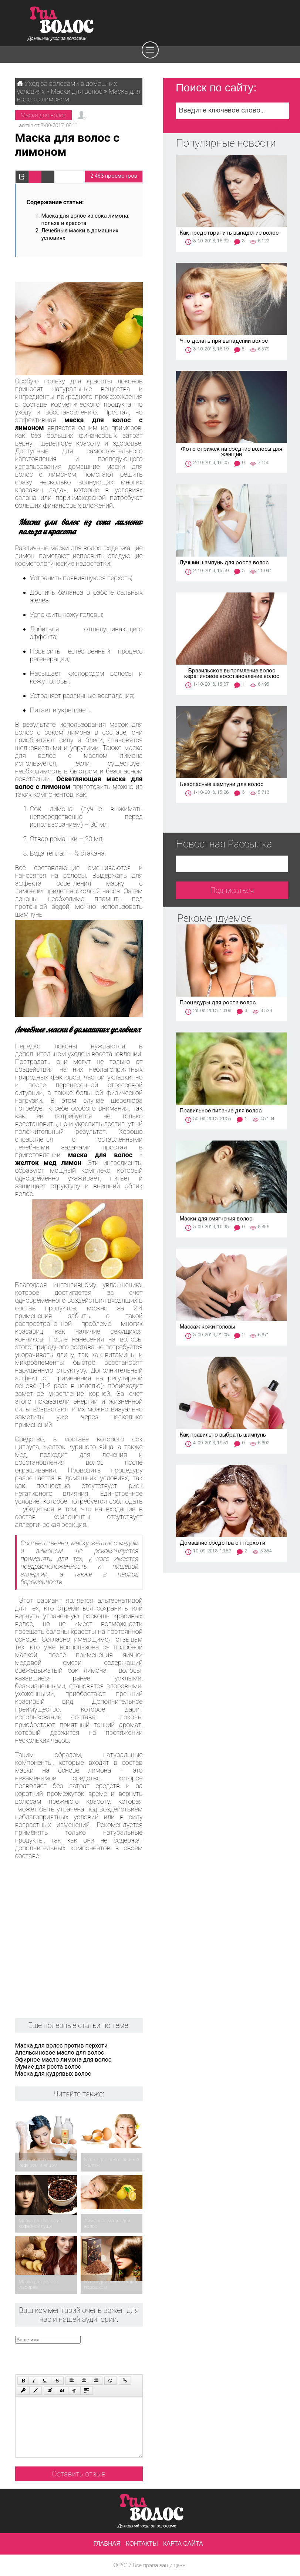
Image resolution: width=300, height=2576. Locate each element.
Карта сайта (183, 2543)
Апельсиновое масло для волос (59, 2052)
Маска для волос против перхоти (61, 2045)
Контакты (142, 2543)
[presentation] (90, 2358)
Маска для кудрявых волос (53, 2073)
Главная (106, 2543)
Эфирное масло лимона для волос (63, 2059)
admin (26, 125)
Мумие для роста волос (48, 2066)
